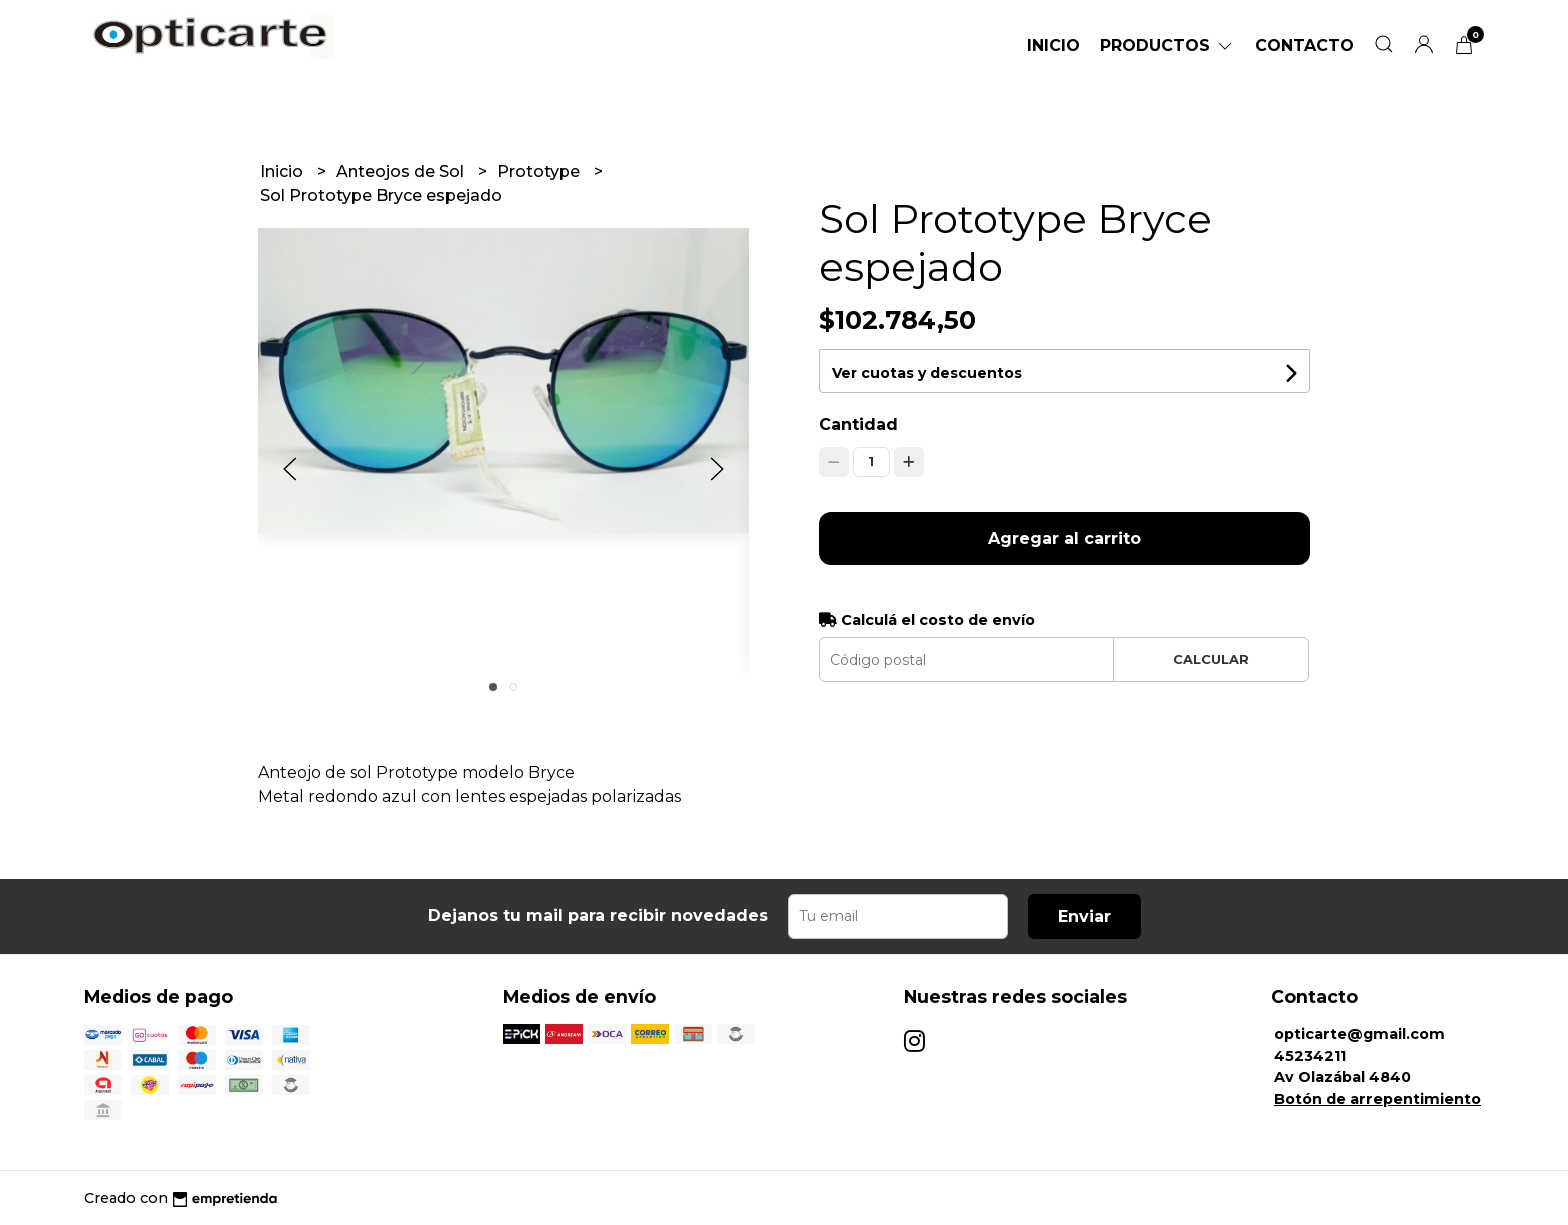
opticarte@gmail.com (1359, 1034)
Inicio (1053, 45)
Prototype (540, 171)
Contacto (1304, 45)
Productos (1167, 45)
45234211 (1310, 1056)
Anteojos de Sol (402, 171)
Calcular (1211, 659)
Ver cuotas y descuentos (927, 373)
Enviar (1084, 916)
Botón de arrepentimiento (1377, 1099)
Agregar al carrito (1064, 538)
